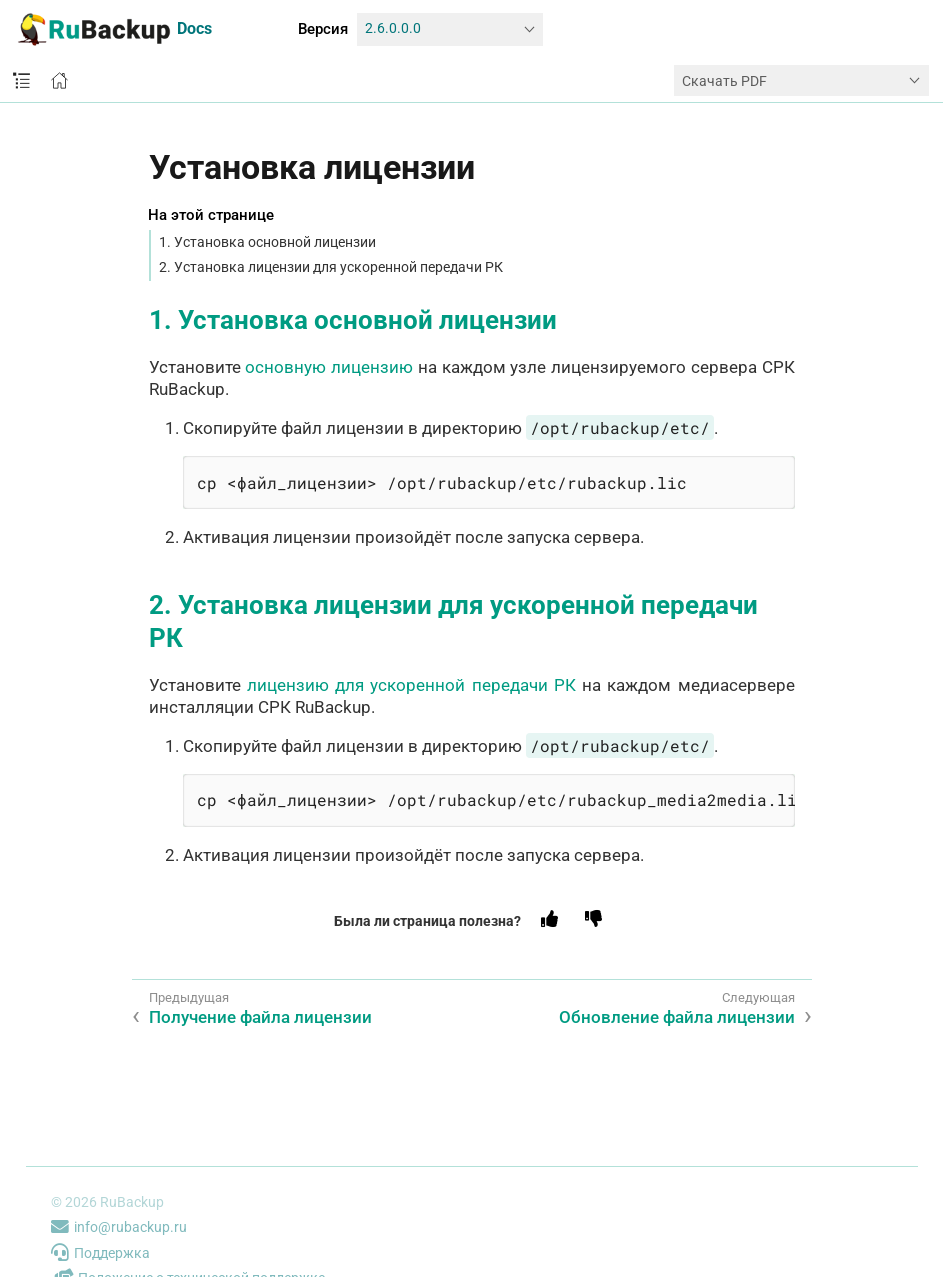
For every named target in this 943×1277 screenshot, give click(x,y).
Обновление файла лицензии (677, 1017)
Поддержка (100, 1253)
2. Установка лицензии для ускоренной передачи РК (331, 267)
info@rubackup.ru (119, 1227)
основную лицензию (329, 367)
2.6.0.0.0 (393, 28)
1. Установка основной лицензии (267, 242)
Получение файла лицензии (260, 1017)
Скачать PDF (724, 81)
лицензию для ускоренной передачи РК (411, 685)
